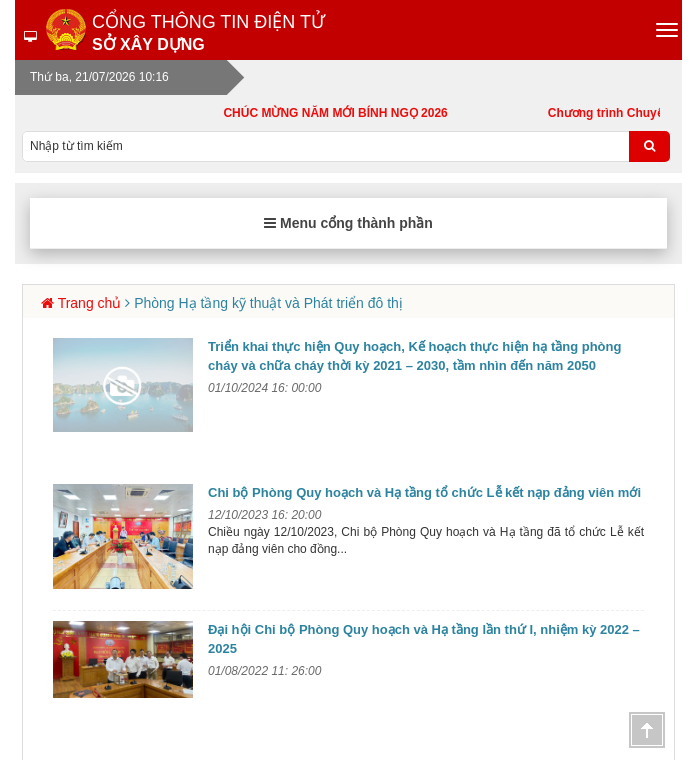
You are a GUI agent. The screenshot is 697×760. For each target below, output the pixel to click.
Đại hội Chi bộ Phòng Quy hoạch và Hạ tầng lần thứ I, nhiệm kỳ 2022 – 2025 (424, 639)
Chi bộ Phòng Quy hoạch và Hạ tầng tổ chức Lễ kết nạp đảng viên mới (424, 492)
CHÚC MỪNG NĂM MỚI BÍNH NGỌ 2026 (344, 113)
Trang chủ (90, 303)
